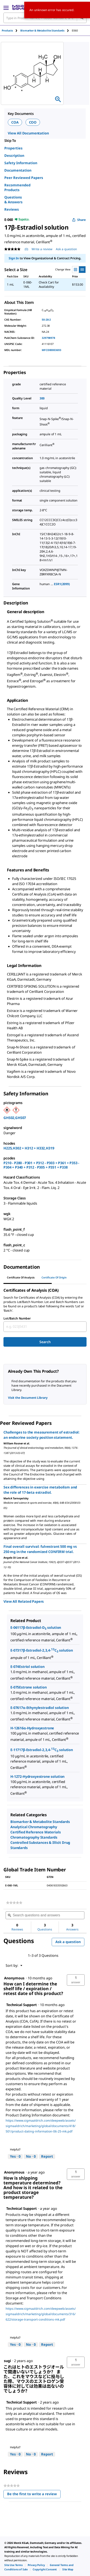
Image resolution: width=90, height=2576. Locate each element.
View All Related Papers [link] (23, 1601)
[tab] (11, 30)
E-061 (14, 1627)
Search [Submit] (44, 1341)
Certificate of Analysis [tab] (21, 1277)
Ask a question (68, 1941)
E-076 (14, 1707)
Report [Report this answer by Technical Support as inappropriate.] (47, 2156)
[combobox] (45, 1326)
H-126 (15, 1728)
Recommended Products (17, 187)
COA (15, 122)
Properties (13, 148)
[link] (14, 1903)
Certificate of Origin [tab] (54, 1277)
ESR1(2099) (62, 584)
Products (7, 30)
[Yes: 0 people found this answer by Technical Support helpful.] (15, 2156)
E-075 (14, 1687)
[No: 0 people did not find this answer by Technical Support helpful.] (31, 2156)
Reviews (11, 209)
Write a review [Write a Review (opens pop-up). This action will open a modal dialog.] (42, 249)
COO (33, 122)
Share (79, 220)
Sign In (14, 258)
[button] (75, 1980)
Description (14, 155)
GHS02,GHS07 (14, 1117)
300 (42, 398)
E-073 (14, 1650)
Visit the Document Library (27, 1398)
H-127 (15, 1776)
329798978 (48, 338)
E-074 (14, 1666)
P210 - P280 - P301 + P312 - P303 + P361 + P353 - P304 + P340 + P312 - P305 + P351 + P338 (41, 1165)
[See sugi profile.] (7, 2361)
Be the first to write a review (34, 2495)
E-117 (14, 1749)
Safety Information (20, 163)
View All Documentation (28, 133)
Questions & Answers (13, 199)
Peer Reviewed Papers (23, 177)
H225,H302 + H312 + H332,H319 (28, 1148)
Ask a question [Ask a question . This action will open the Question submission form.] (66, 249)
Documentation (17, 170)
